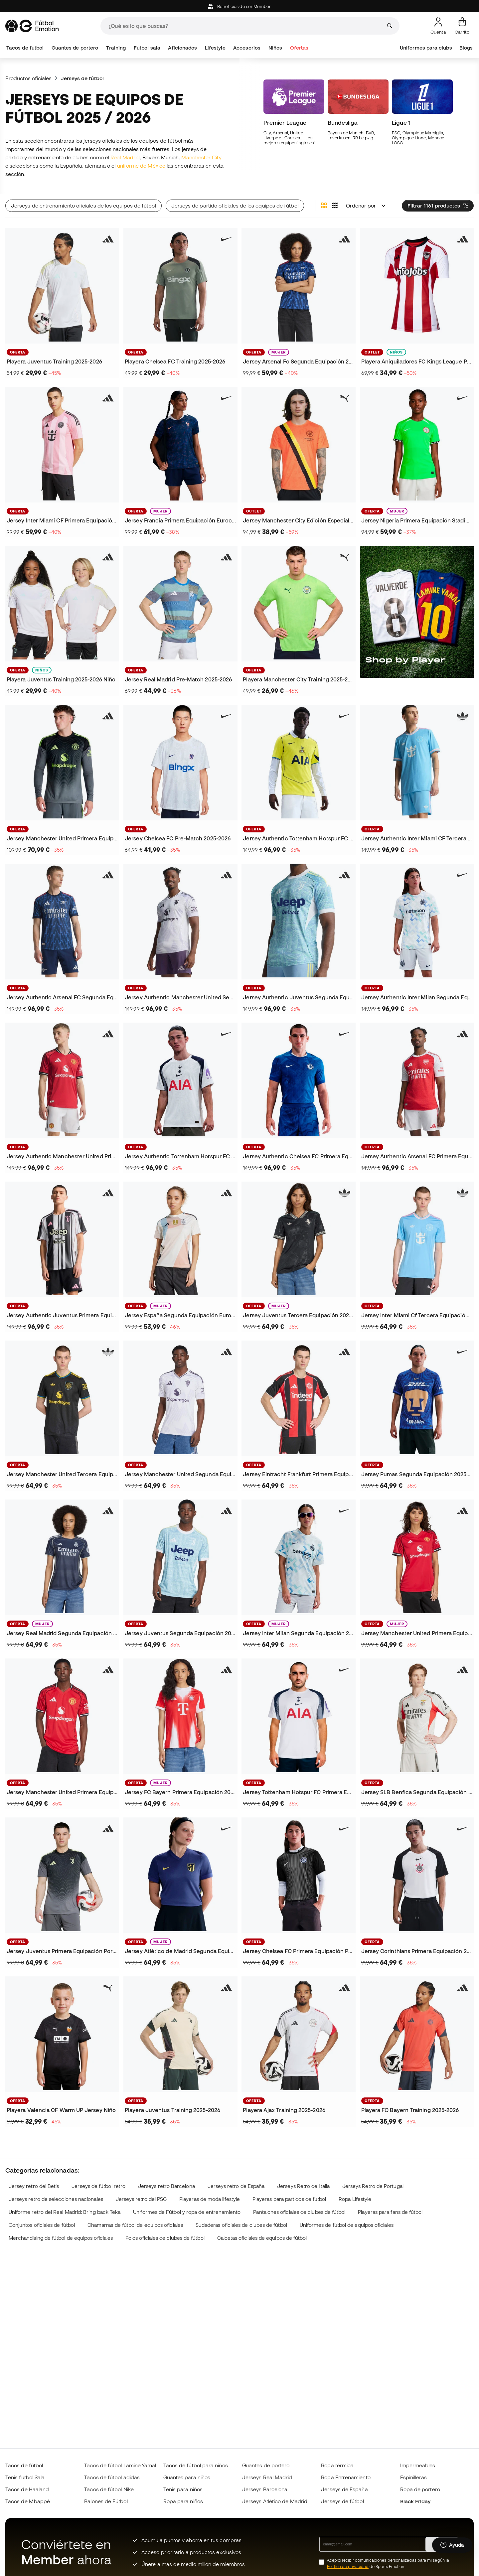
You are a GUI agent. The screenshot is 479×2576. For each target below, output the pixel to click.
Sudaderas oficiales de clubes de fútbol (241, 2225)
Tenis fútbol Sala (25, 2477)
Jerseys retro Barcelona (166, 2186)
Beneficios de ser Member (239, 6)
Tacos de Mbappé (27, 2501)
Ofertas (299, 48)
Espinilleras (413, 2477)
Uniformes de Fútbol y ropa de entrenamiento (186, 2212)
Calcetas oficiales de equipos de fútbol (262, 2238)
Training (116, 48)
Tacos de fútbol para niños (195, 2465)
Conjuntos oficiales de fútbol (42, 2225)
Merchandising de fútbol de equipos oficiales (61, 2238)
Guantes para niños (186, 2477)
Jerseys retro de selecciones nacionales (56, 2199)
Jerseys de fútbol (342, 2501)
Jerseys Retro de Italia (303, 2186)
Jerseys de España (344, 2489)
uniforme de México (141, 166)
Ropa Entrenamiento (345, 2477)
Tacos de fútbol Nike (109, 2489)
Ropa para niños (183, 2501)
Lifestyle (215, 48)
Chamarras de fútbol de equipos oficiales (135, 2225)
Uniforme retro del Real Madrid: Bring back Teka (65, 2212)
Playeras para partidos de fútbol (289, 2199)
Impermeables (417, 2465)
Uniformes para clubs (426, 48)
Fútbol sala (147, 48)
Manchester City (201, 157)
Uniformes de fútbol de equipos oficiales (347, 2225)
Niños (275, 48)
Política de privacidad (348, 2566)
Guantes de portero (75, 48)
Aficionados (182, 48)
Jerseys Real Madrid (267, 2477)
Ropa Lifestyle (355, 2199)
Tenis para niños (183, 2489)
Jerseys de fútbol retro (98, 2186)
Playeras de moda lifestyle (209, 2199)
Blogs (466, 48)
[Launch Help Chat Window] (452, 2545)
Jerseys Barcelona (264, 2489)
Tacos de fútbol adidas (112, 2477)
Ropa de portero (420, 2489)
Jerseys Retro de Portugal (372, 2186)
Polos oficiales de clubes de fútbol (165, 2238)
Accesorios (246, 48)
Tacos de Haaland (27, 2489)
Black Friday (415, 2501)
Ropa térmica (337, 2465)
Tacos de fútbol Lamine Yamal (120, 2465)
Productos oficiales (28, 78)
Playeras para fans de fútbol (390, 2212)
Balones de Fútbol (105, 2501)
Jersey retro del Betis (34, 2186)
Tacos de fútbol (25, 48)
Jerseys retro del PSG (141, 2199)
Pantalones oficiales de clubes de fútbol (299, 2212)
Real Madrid (125, 157)
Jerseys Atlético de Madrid (274, 2501)
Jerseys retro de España (236, 2186)
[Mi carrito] (462, 26)
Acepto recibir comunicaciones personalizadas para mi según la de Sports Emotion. (388, 2563)
